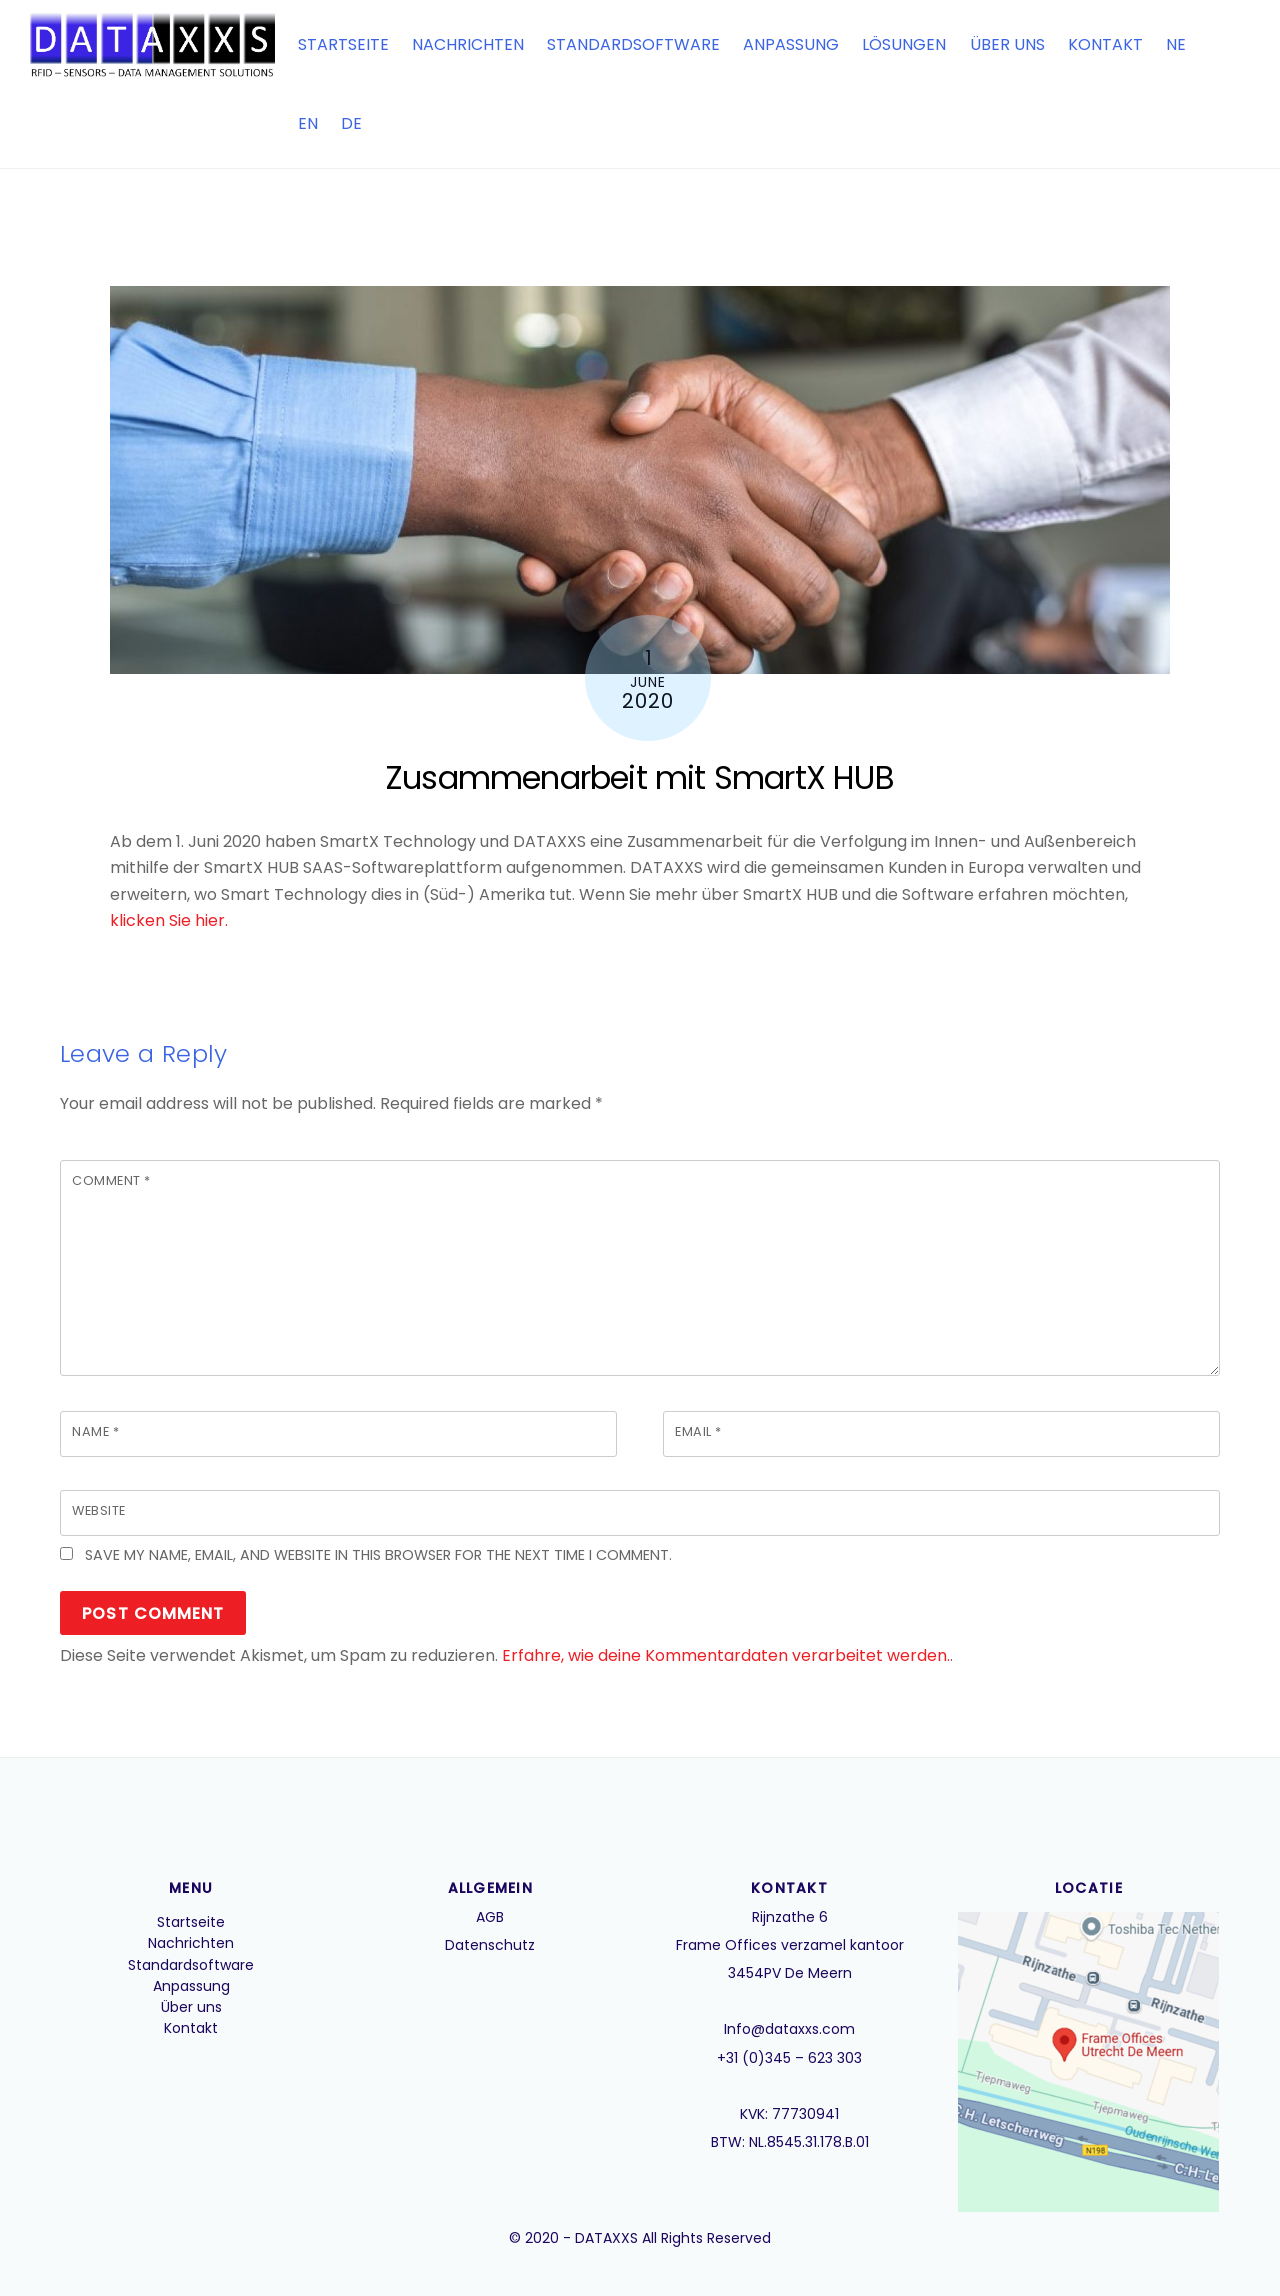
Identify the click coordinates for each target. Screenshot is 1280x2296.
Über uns (1007, 44)
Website (99, 1510)
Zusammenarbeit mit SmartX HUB (640, 777)
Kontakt (1105, 44)
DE (351, 123)
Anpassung (791, 44)
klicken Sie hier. (169, 920)
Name (95, 1431)
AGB (490, 1917)
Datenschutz (490, 1945)
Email (698, 1431)
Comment (111, 1180)
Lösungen (904, 44)
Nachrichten (468, 44)
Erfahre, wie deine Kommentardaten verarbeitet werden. (726, 1655)
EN (308, 123)
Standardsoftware (633, 44)
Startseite (343, 44)
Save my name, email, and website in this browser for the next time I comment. (378, 1555)
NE (1176, 44)
